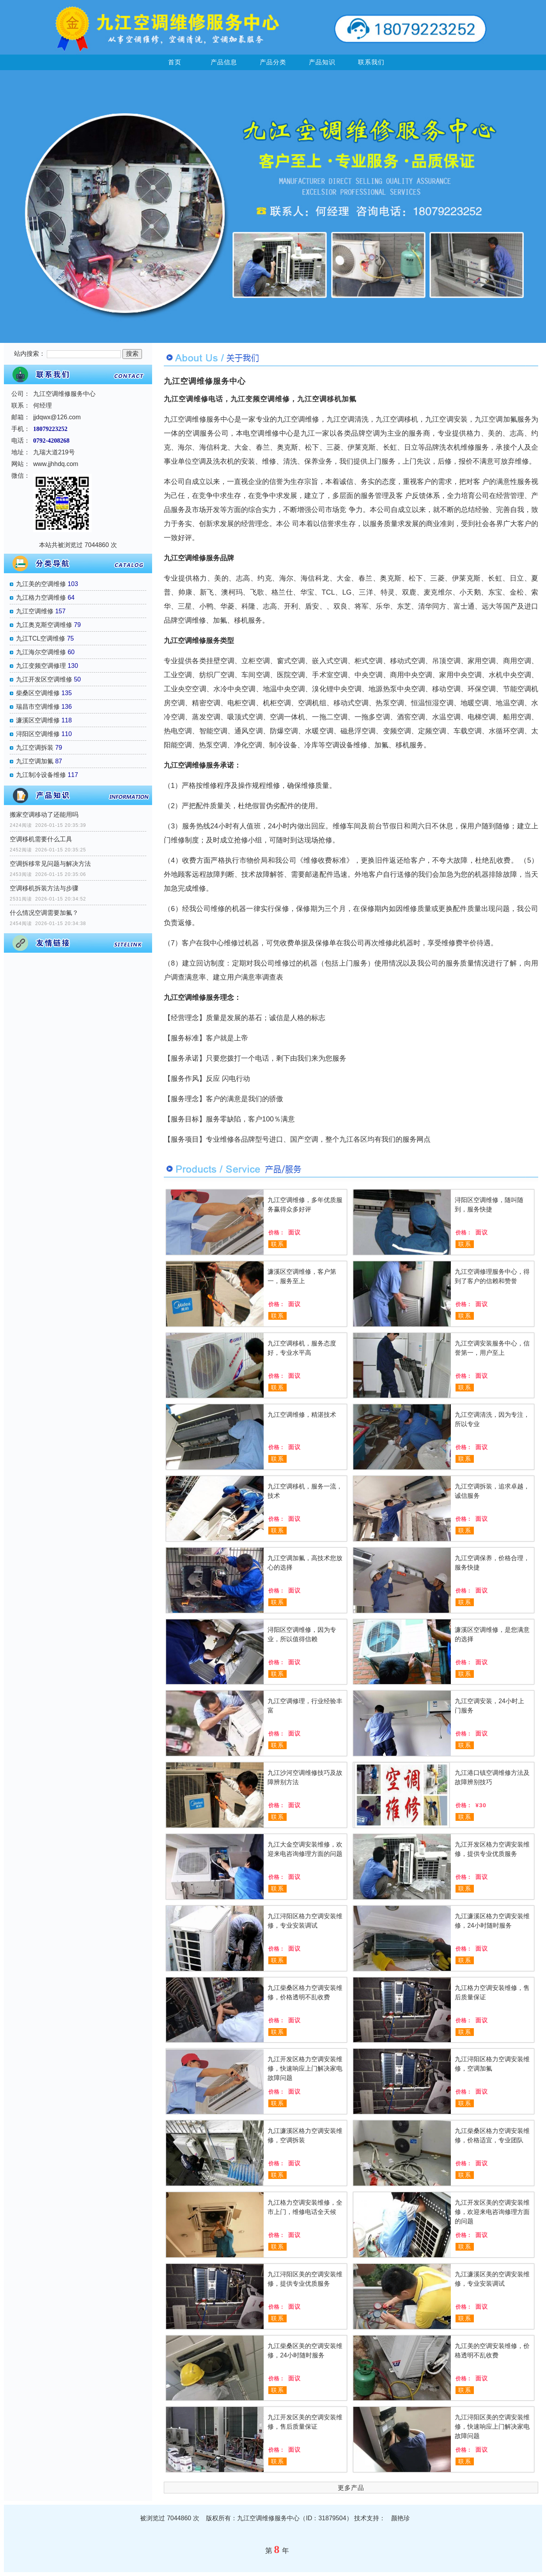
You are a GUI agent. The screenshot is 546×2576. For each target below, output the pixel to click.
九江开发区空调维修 (44, 679)
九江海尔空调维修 (41, 652)
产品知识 (322, 62)
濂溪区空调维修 (38, 720)
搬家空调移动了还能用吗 (44, 814)
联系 (277, 1244)
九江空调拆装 (34, 747)
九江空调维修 (34, 611)
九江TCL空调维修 (40, 638)
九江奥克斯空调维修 (44, 624)
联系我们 (371, 62)
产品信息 (224, 62)
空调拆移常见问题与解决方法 (50, 863)
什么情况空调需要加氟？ (44, 912)
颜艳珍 (400, 2518)
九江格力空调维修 (41, 597)
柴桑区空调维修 (38, 693)
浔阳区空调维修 (38, 734)
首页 (174, 62)
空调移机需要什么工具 (41, 839)
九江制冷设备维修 (41, 775)
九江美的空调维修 (41, 584)
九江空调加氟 (34, 761)
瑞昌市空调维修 (38, 706)
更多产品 (351, 2487)
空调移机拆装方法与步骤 (44, 888)
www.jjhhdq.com (55, 464)
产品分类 (273, 62)
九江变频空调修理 (41, 665)
